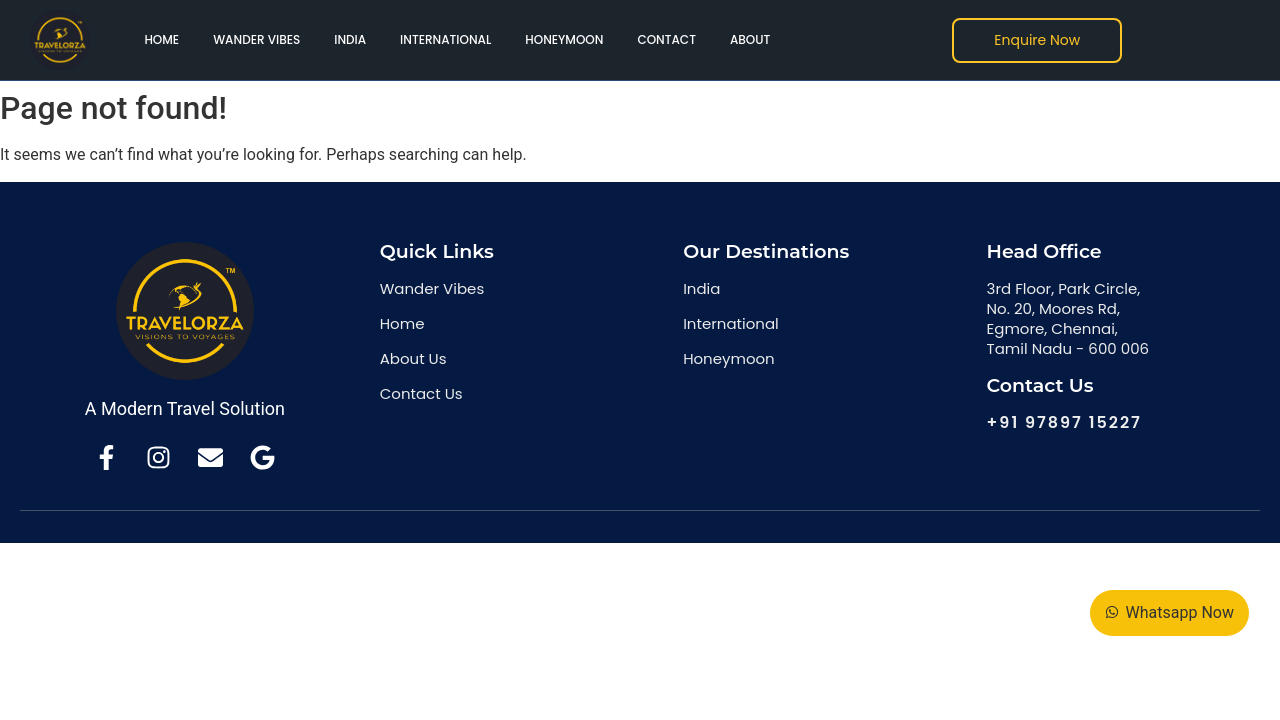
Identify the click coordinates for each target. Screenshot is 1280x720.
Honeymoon (564, 39)
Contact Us (421, 393)
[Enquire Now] (1037, 40)
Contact (666, 39)
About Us (413, 358)
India (350, 39)
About (750, 39)
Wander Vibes (256, 39)
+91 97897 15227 (1064, 422)
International (445, 39)
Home (161, 39)
